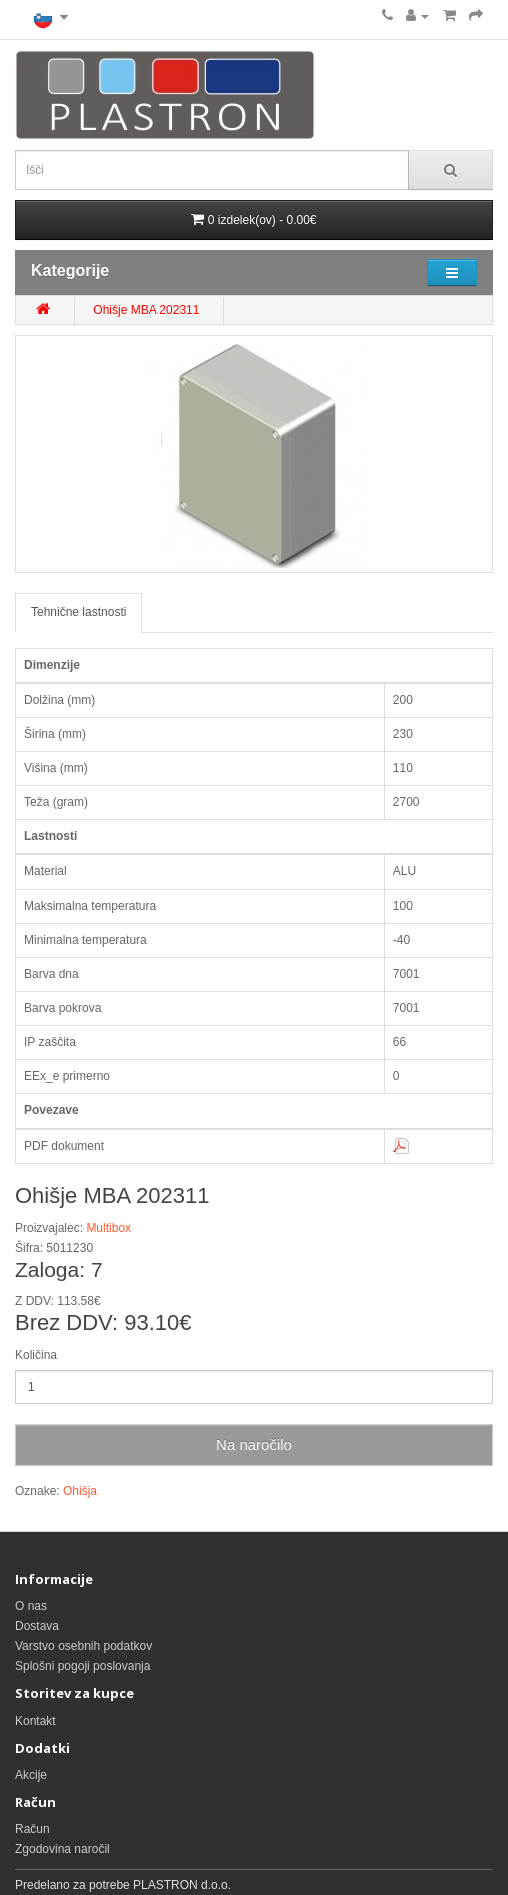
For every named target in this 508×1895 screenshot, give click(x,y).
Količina (36, 1355)
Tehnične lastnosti (78, 612)
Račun (32, 1829)
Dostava (37, 1626)
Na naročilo (254, 1444)
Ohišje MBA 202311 (146, 310)
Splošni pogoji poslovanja (82, 1666)
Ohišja (80, 1491)
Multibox (108, 1228)
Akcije (31, 1775)
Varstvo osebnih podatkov (83, 1646)
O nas (31, 1606)
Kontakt (35, 1721)
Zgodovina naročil (62, 1849)
